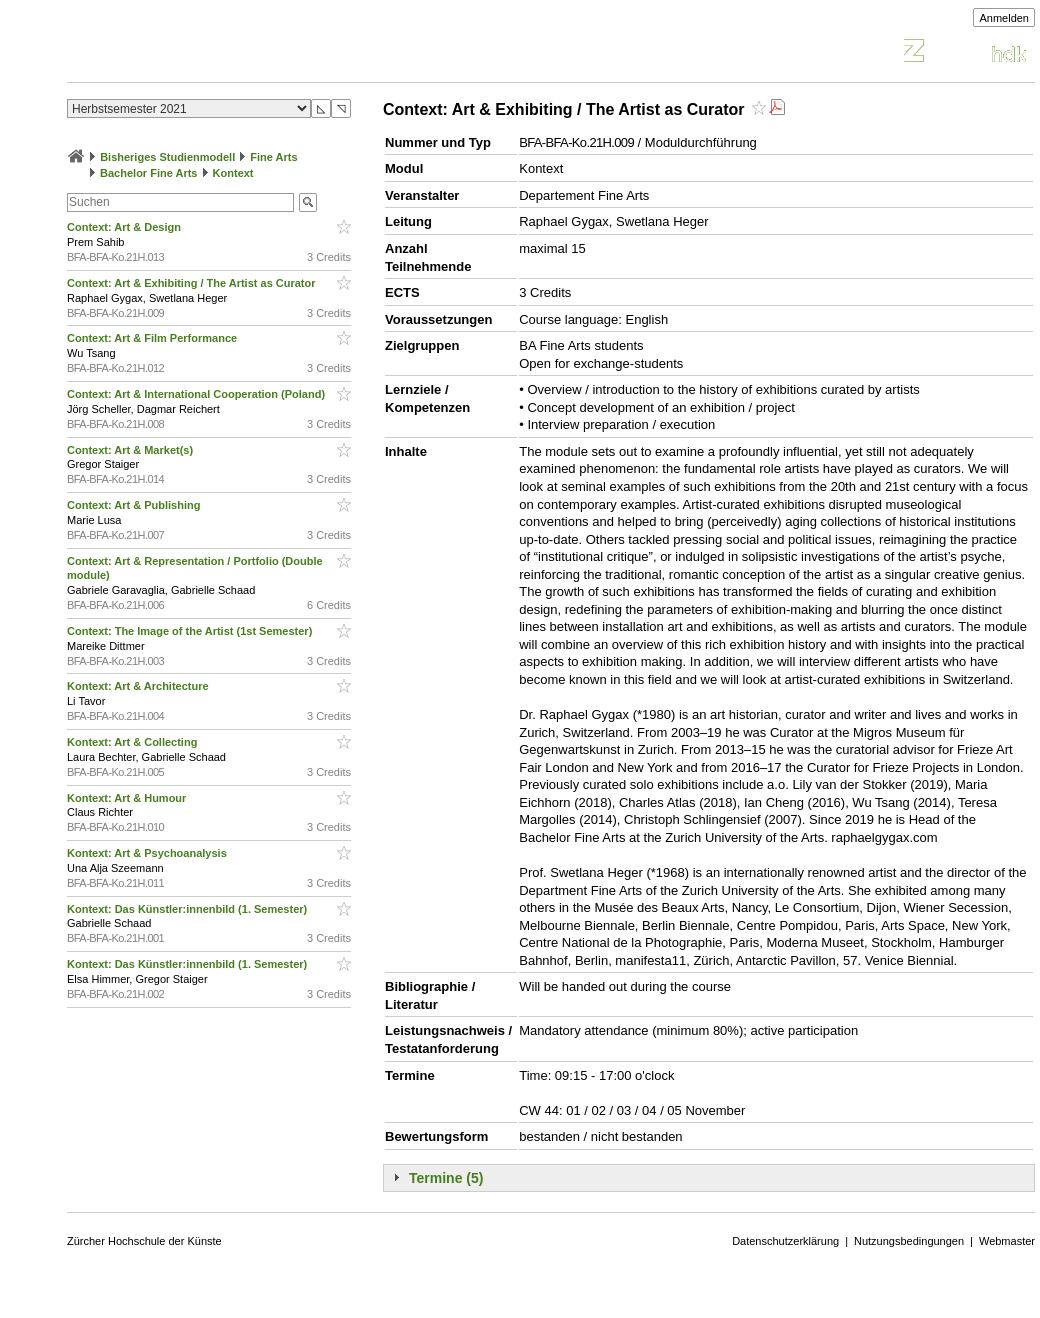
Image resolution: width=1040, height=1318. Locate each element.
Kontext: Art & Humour (128, 798)
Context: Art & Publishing (135, 505)
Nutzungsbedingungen (909, 1241)
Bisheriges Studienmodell (167, 157)
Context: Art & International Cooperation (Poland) (197, 394)
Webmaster (1007, 1241)
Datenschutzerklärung (785, 1241)
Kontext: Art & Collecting (133, 742)
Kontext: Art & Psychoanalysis (148, 853)
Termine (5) (446, 1178)
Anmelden (1004, 18)
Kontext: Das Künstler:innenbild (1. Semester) (188, 909)
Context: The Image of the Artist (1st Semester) (191, 631)
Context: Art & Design (125, 227)
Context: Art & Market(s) (131, 450)
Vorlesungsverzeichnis (214, 53)
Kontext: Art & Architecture (139, 686)
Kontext (233, 173)
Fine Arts (273, 157)
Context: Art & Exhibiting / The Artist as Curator (193, 283)
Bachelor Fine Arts (148, 173)
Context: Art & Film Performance (153, 338)
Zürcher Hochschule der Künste (144, 1241)
